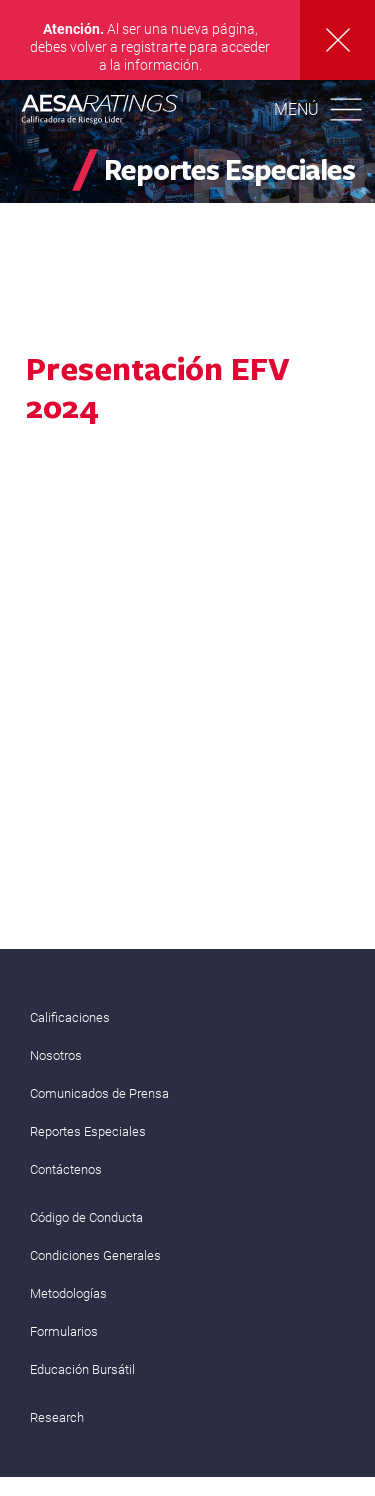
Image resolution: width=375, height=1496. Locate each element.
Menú (296, 109)
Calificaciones (70, 1017)
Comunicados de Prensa (99, 1093)
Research (57, 1417)
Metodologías (68, 1293)
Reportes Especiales (88, 1131)
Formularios (64, 1331)
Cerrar (337, 40)
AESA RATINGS (100, 112)
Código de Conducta (86, 1217)
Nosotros (56, 1055)
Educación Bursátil (82, 1369)
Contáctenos (66, 1169)
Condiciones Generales (95, 1255)
